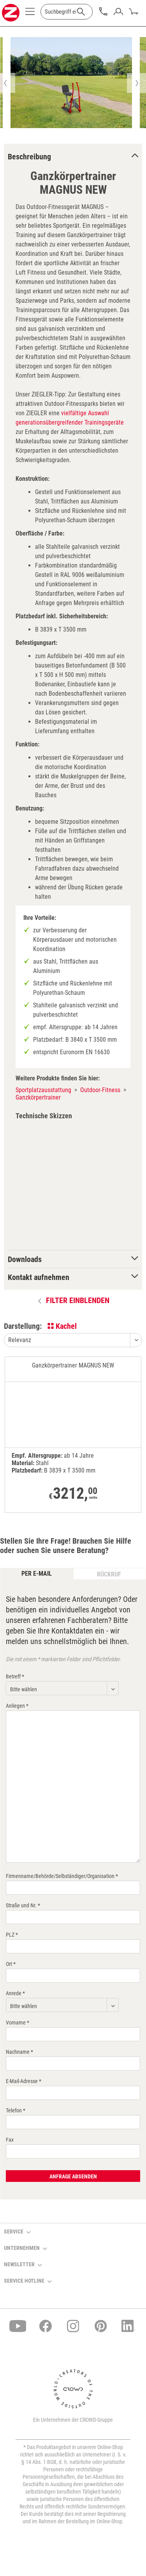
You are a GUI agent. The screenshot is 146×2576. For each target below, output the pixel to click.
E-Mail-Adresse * (23, 2081)
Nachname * (19, 2052)
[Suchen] (81, 12)
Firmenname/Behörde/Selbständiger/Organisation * (62, 1876)
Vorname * (17, 2022)
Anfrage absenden (73, 2176)
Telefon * (15, 2110)
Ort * (11, 1964)
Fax (10, 2140)
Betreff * (15, 1676)
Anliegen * (17, 1706)
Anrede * (15, 1993)
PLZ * (12, 1935)
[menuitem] (30, 13)
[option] (71, 82)
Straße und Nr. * (23, 1905)
